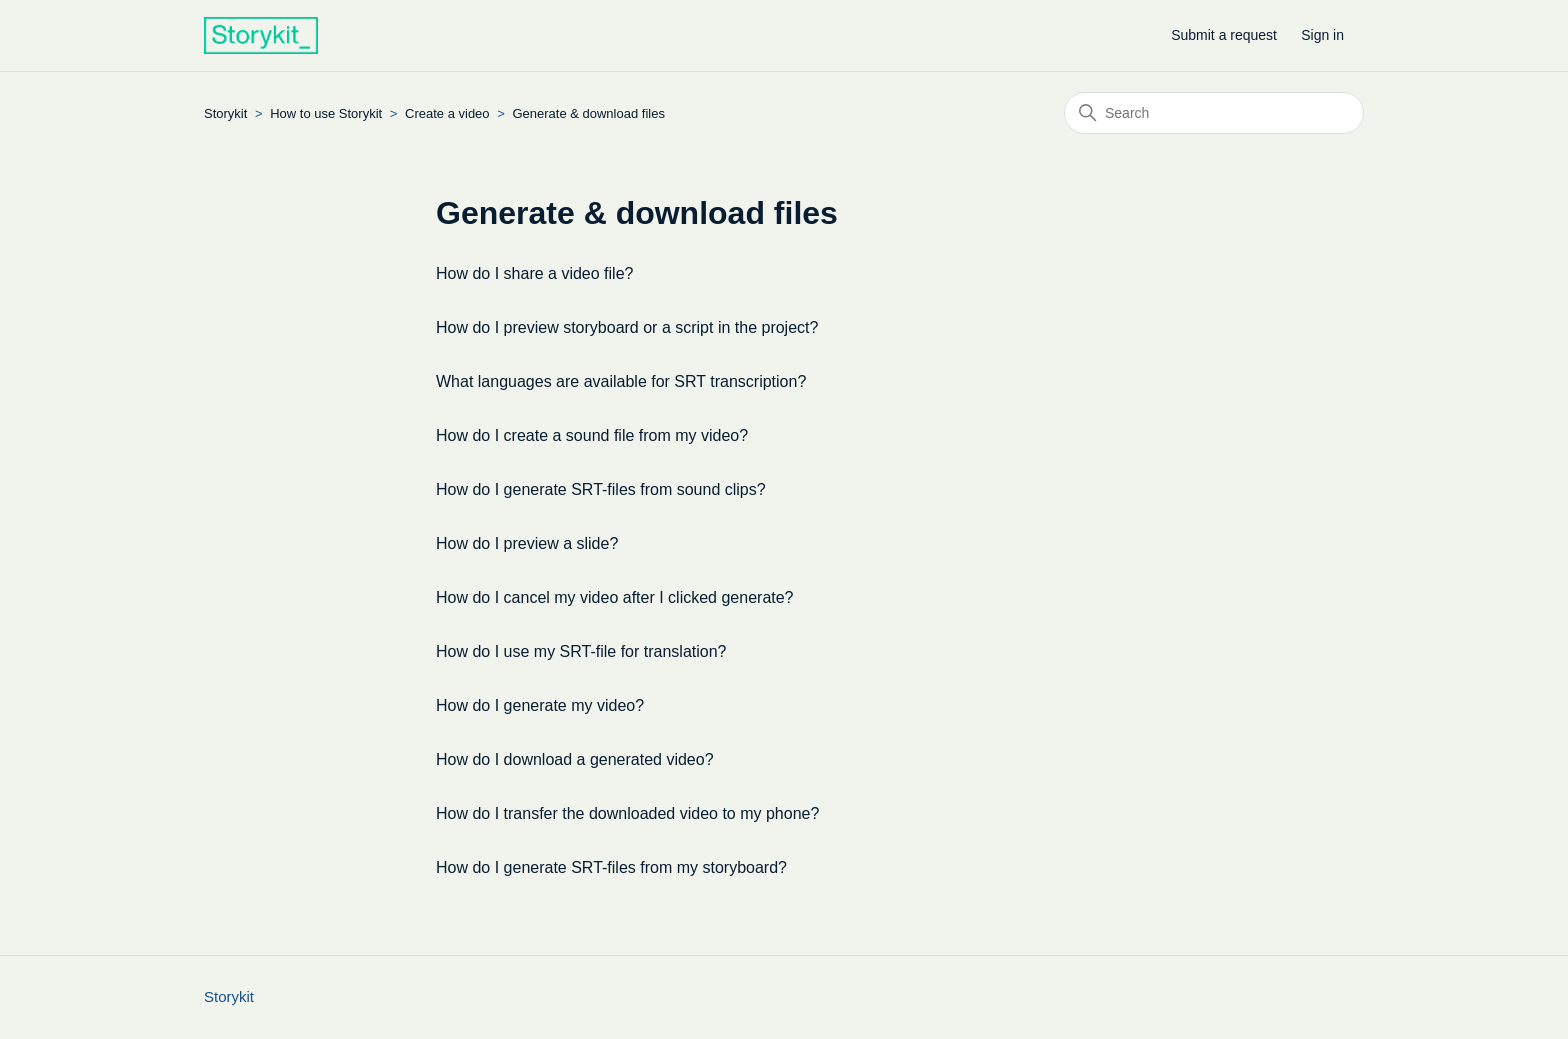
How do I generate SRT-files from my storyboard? (611, 867)
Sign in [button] (1322, 35)
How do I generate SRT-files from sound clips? (601, 489)
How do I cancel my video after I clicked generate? (615, 597)
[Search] (1214, 113)
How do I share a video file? (534, 273)
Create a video (449, 113)
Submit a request (1224, 35)
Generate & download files (588, 113)
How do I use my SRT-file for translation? (581, 651)
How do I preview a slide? (527, 543)
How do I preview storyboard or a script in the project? (627, 327)
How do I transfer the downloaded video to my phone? (627, 813)
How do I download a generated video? (575, 759)
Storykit (225, 113)
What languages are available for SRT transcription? (621, 381)
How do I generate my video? (540, 705)
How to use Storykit (326, 113)
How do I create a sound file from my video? (592, 435)
